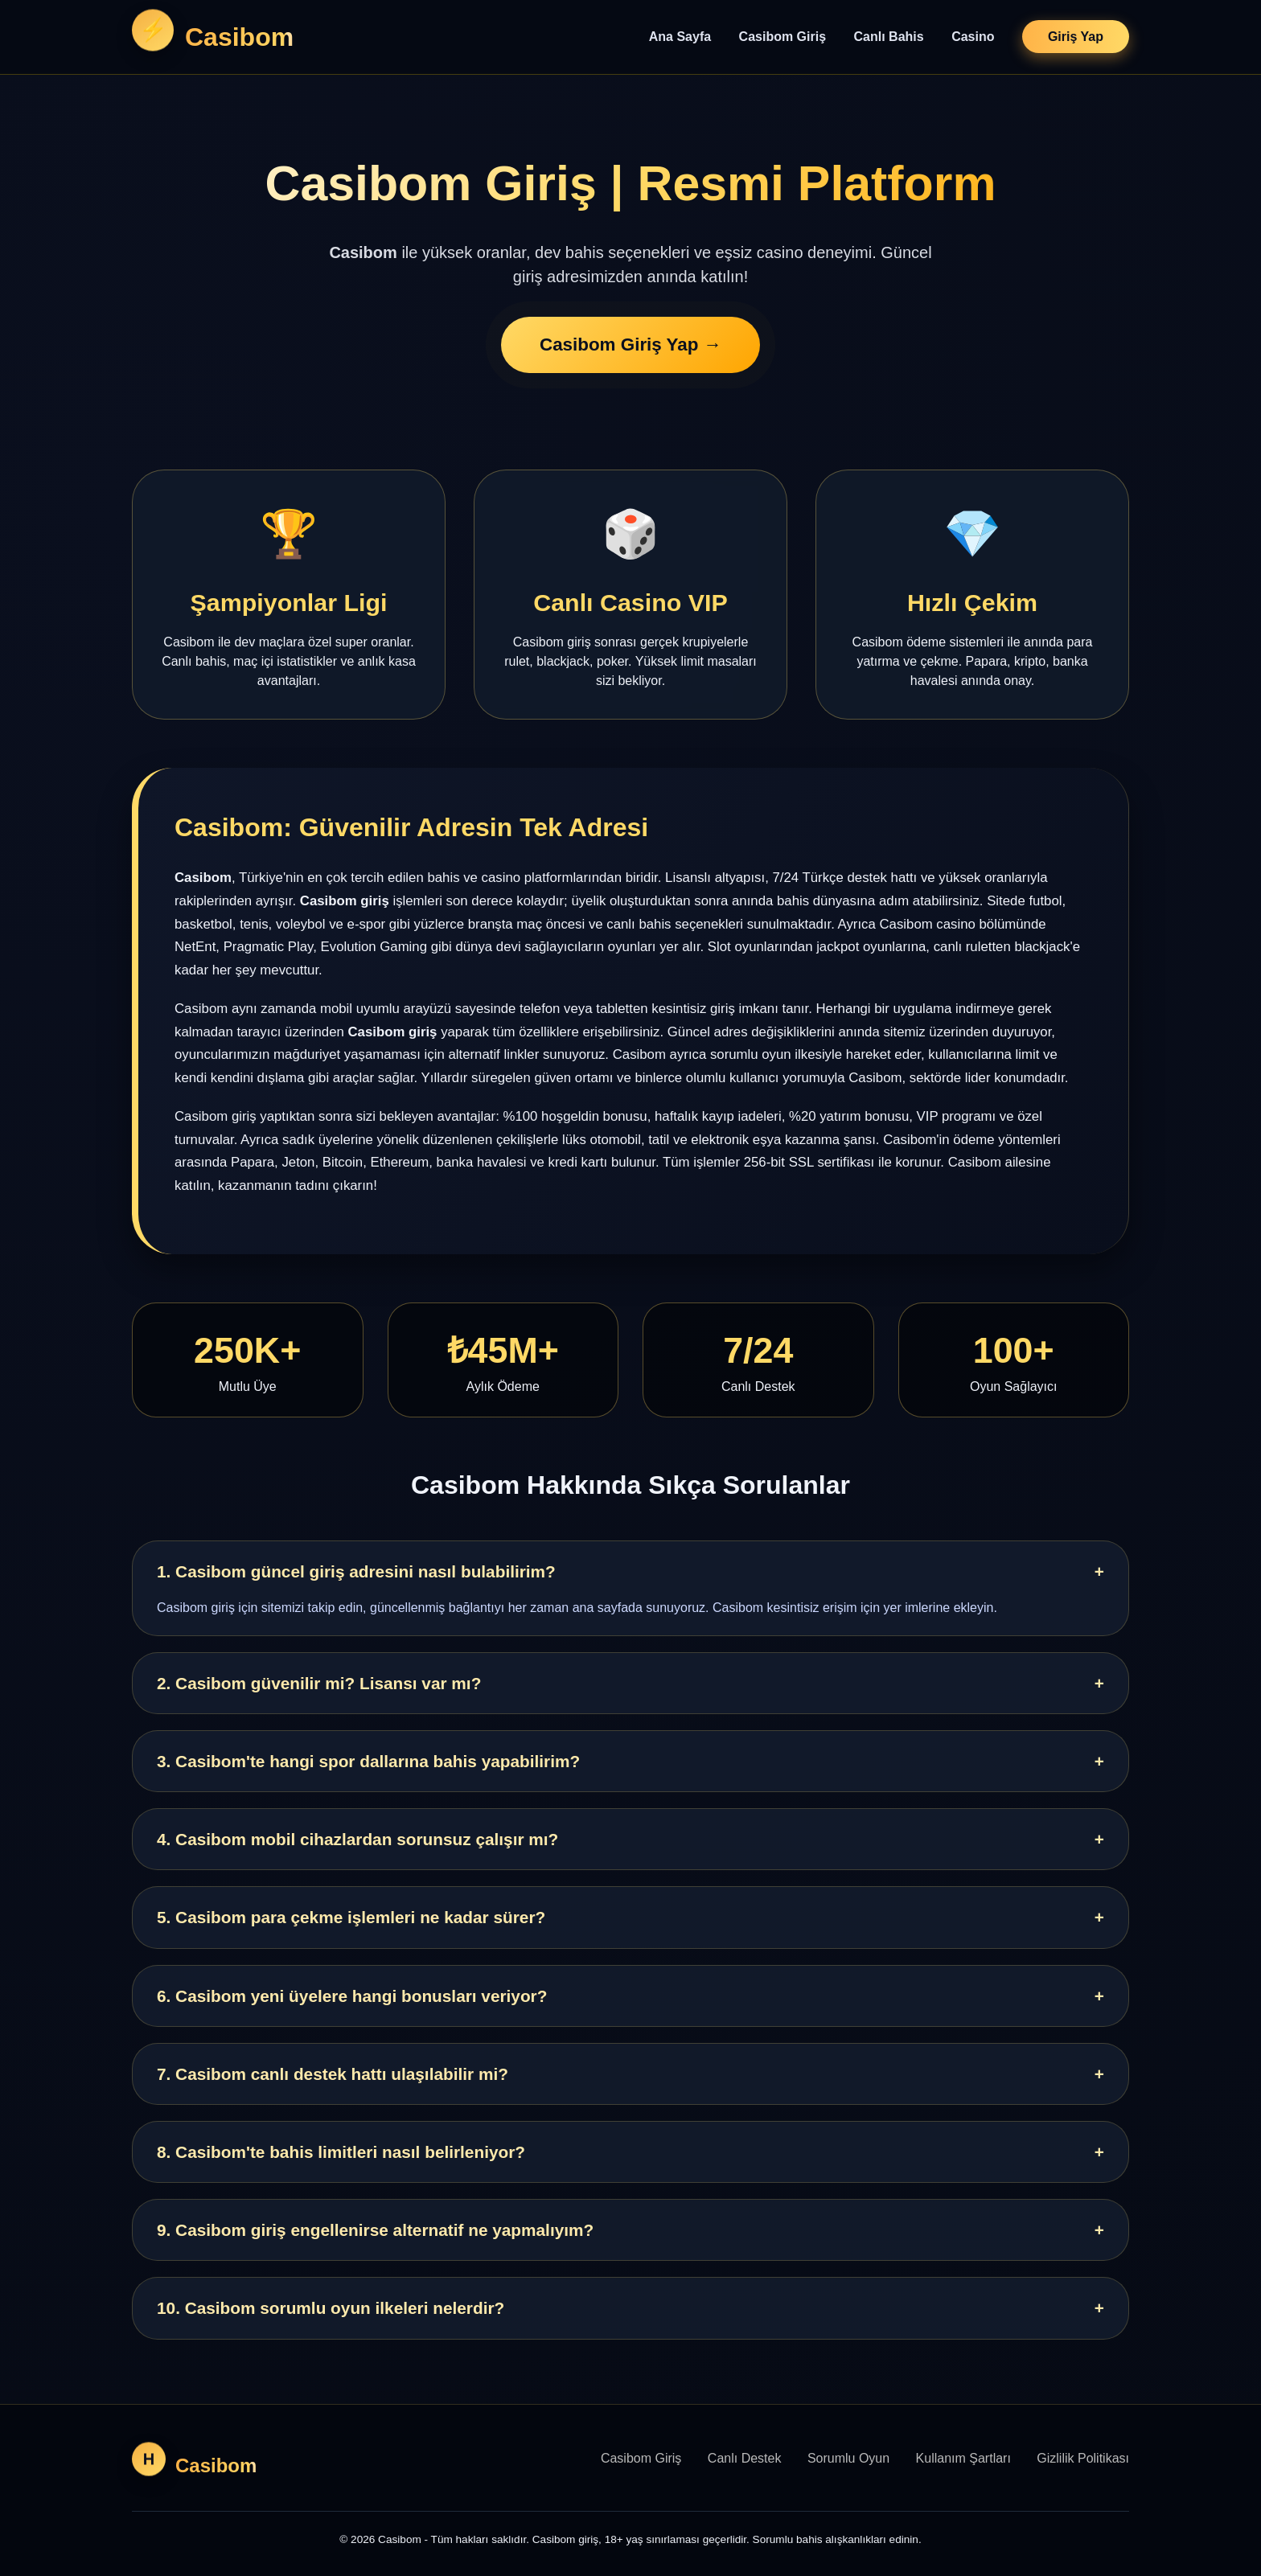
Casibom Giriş (782, 36)
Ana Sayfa (680, 36)
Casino (972, 36)
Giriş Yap (1075, 36)
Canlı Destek (745, 2458)
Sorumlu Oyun (848, 2458)
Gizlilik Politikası (1083, 2458)
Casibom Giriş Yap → (630, 346)
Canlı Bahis (889, 36)
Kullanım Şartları (963, 2458)
